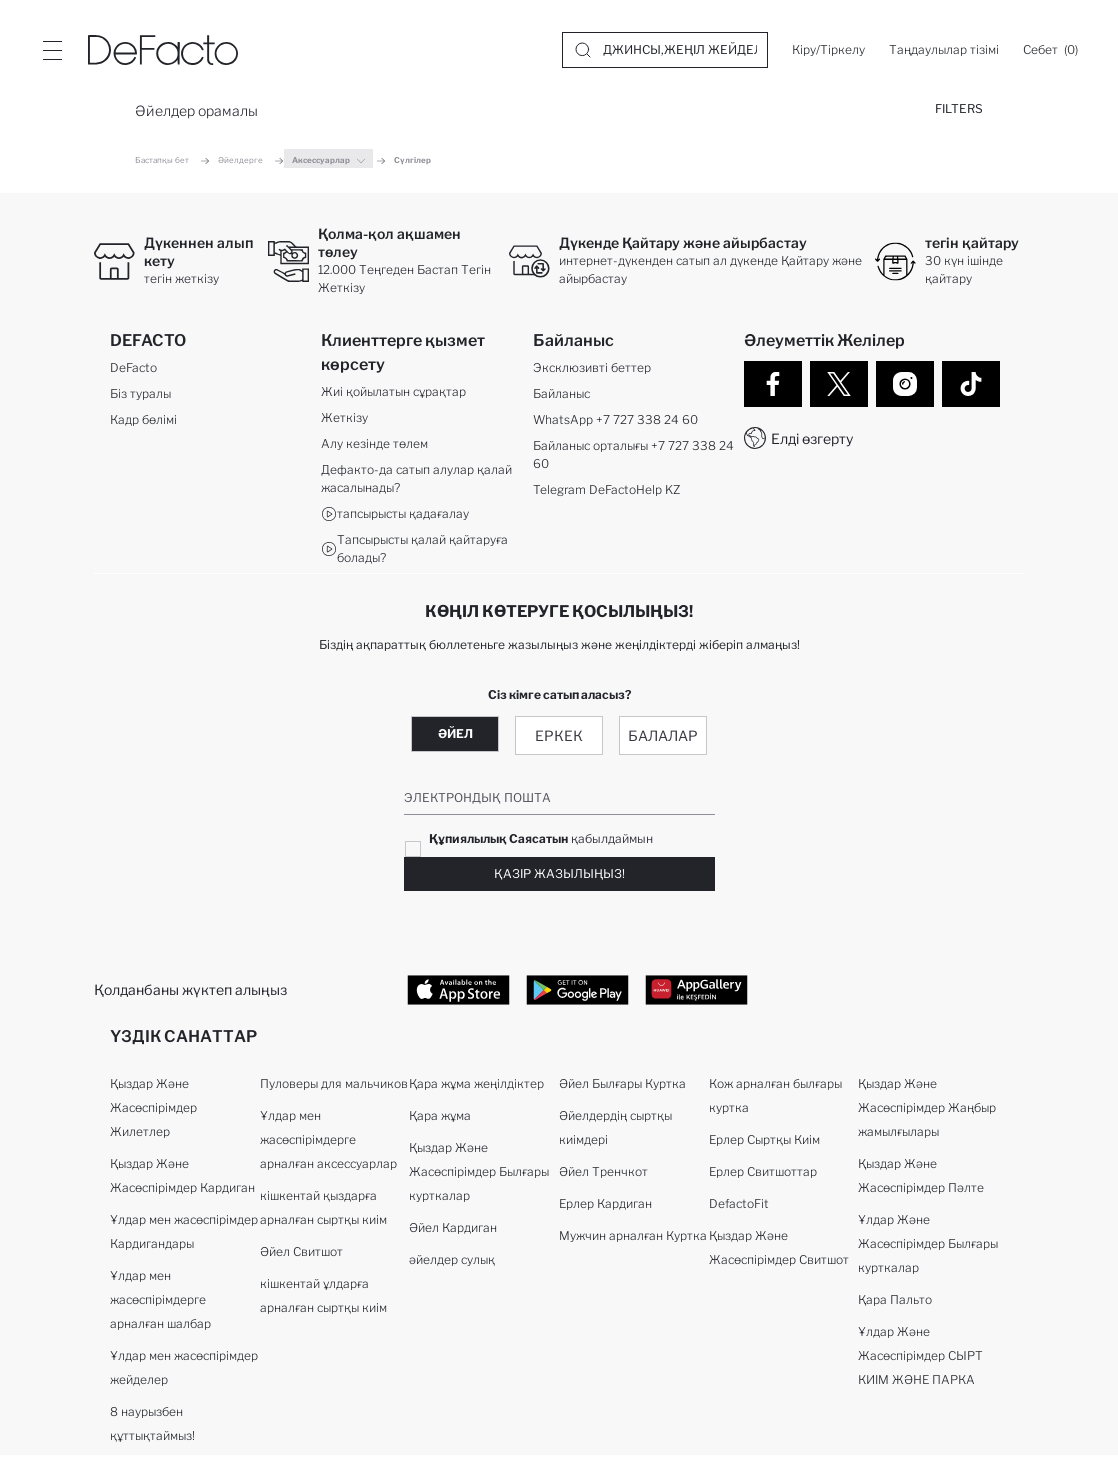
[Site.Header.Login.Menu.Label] (52, 50)
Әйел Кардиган (453, 1230)
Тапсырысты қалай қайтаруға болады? (414, 550)
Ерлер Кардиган (605, 1206)
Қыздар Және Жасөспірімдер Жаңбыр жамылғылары (927, 1110)
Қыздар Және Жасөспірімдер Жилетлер (153, 1110)
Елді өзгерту (812, 438)
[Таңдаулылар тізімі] (944, 50)
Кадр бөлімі (143, 421)
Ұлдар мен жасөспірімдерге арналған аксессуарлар (328, 1142)
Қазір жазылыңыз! (559, 874)
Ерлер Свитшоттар (763, 1174)
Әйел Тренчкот (603, 1174)
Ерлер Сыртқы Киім (764, 1142)
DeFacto (133, 369)
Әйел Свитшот (301, 1254)
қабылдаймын (541, 839)
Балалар (663, 736)
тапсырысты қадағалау (395, 516)
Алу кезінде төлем (374, 445)
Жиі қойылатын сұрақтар (393, 393)
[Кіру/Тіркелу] (828, 50)
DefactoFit (739, 1206)
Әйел (455, 734)
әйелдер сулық (452, 1262)
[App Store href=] (458, 991)
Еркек (559, 736)
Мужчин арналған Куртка (633, 1238)
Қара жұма (440, 1118)
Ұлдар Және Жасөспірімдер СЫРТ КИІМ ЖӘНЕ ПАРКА (920, 1358)
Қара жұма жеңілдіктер (476, 1086)
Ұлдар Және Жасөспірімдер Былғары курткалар (928, 1246)
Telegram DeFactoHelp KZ (606, 491)
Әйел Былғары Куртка (622, 1086)
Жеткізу (344, 419)
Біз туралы (140, 395)
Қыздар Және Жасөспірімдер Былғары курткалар (479, 1174)
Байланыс (561, 395)
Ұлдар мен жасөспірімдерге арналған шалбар (160, 1302)
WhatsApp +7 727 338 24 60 (615, 421)
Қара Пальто (895, 1302)
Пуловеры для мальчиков (334, 1086)
